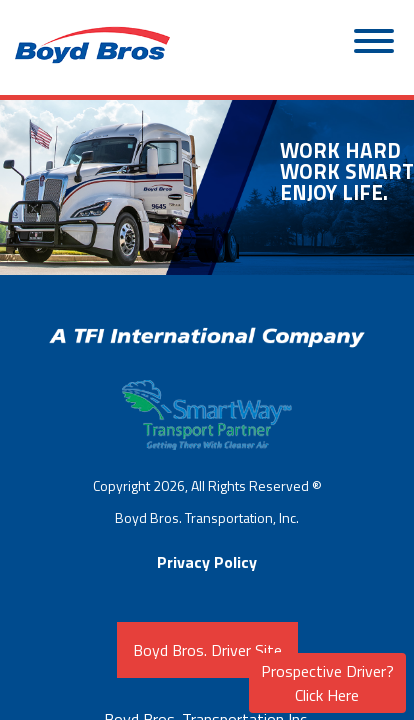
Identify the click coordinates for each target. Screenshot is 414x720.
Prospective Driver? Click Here (327, 683)
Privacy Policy (207, 562)
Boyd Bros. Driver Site (207, 650)
